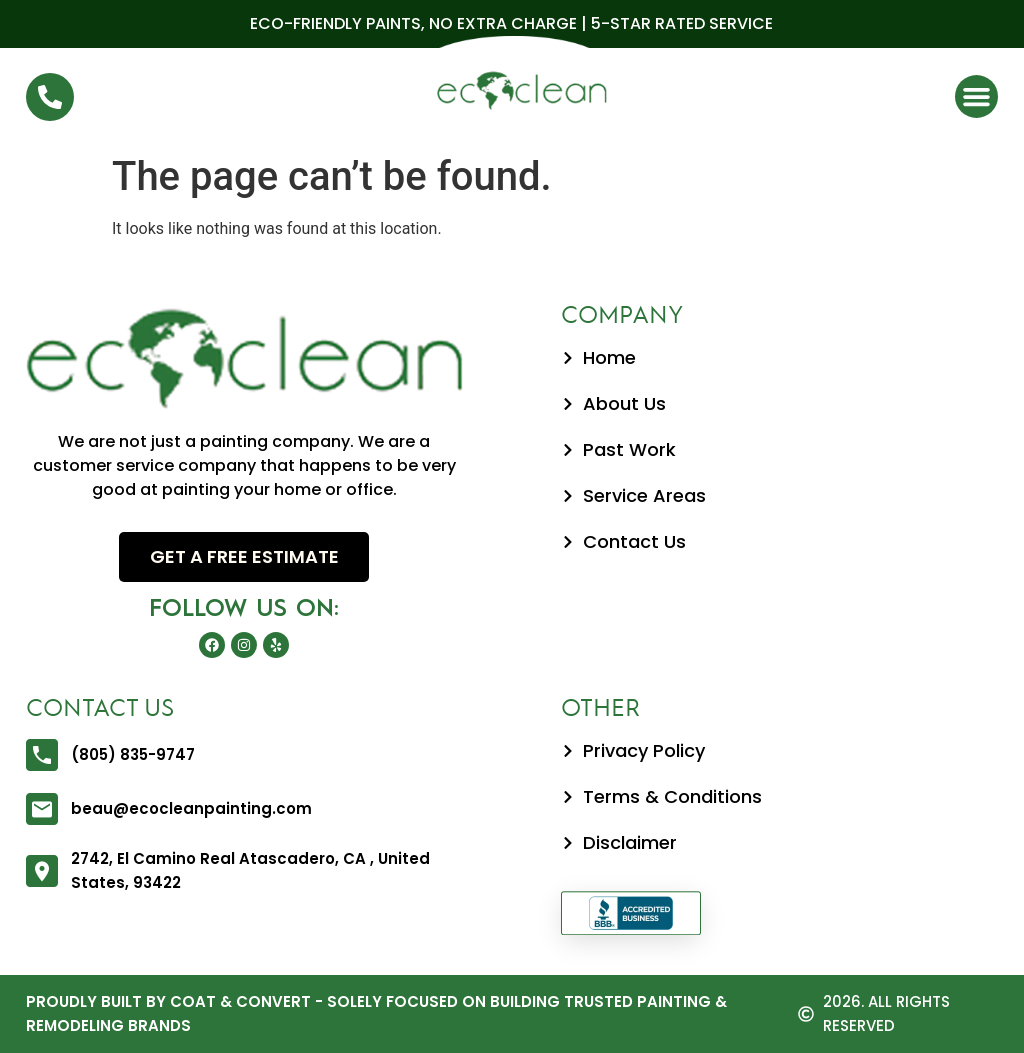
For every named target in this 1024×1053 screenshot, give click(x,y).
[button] (977, 97)
